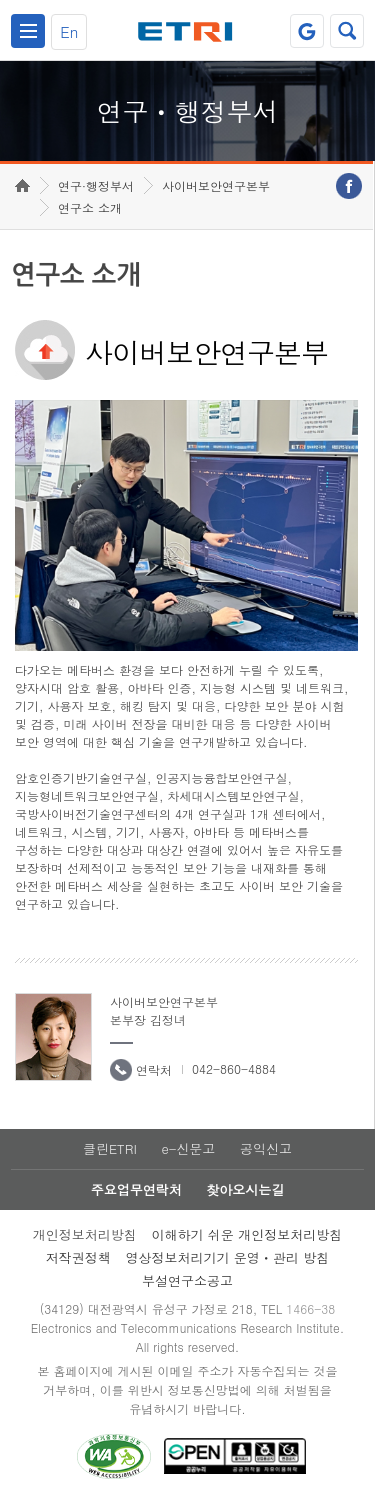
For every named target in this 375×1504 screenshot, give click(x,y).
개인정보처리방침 (85, 1234)
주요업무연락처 (136, 1189)
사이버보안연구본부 (216, 185)
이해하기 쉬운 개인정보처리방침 (247, 1234)
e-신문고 (188, 1148)
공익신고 (266, 1148)
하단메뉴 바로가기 (0, 0)
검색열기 (347, 31)
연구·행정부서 (96, 185)
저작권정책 (78, 1257)
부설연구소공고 (187, 1280)
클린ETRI (110, 1148)
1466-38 (310, 1308)
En (69, 31)
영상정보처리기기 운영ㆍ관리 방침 (228, 1257)
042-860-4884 (234, 1068)
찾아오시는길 (245, 1189)
